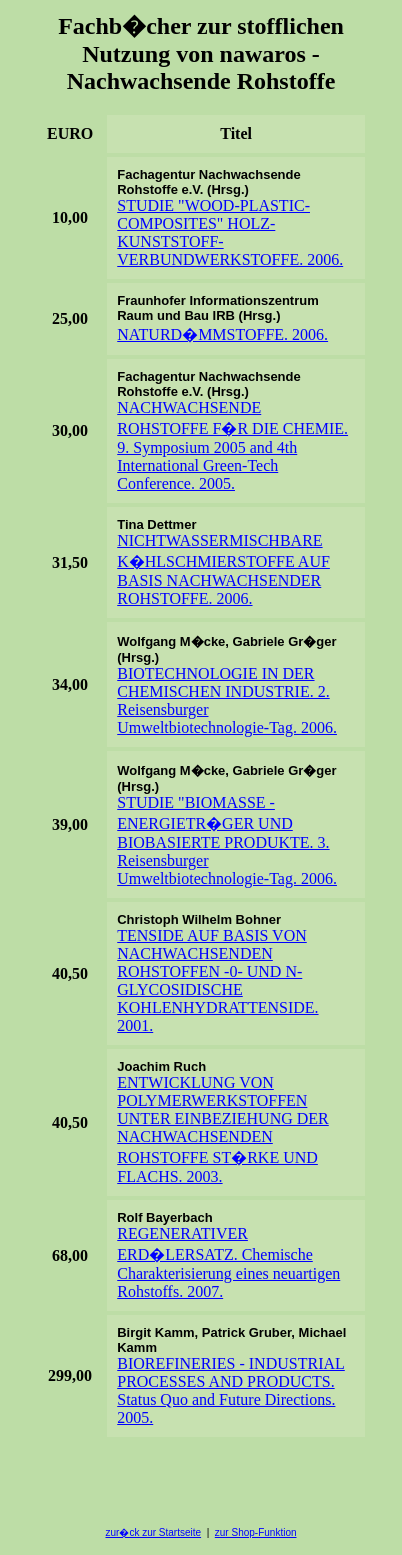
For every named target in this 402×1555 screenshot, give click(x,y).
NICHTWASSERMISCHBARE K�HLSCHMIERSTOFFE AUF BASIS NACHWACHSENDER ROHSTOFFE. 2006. (223, 569)
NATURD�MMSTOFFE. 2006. (222, 334)
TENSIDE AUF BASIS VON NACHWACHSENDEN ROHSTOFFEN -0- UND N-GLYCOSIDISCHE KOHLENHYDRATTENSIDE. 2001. (217, 980)
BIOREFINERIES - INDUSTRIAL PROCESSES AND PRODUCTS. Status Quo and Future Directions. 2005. (231, 1390)
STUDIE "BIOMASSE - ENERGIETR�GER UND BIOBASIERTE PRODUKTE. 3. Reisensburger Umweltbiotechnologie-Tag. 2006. (227, 840)
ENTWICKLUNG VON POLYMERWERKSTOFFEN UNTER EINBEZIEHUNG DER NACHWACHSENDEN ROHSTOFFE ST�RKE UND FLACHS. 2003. (223, 1129)
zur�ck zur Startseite (153, 1532)
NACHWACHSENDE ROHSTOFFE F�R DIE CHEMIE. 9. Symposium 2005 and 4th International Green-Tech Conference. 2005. (232, 445)
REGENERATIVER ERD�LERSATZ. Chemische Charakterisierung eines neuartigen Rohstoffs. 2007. (228, 1262)
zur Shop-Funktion (256, 1532)
